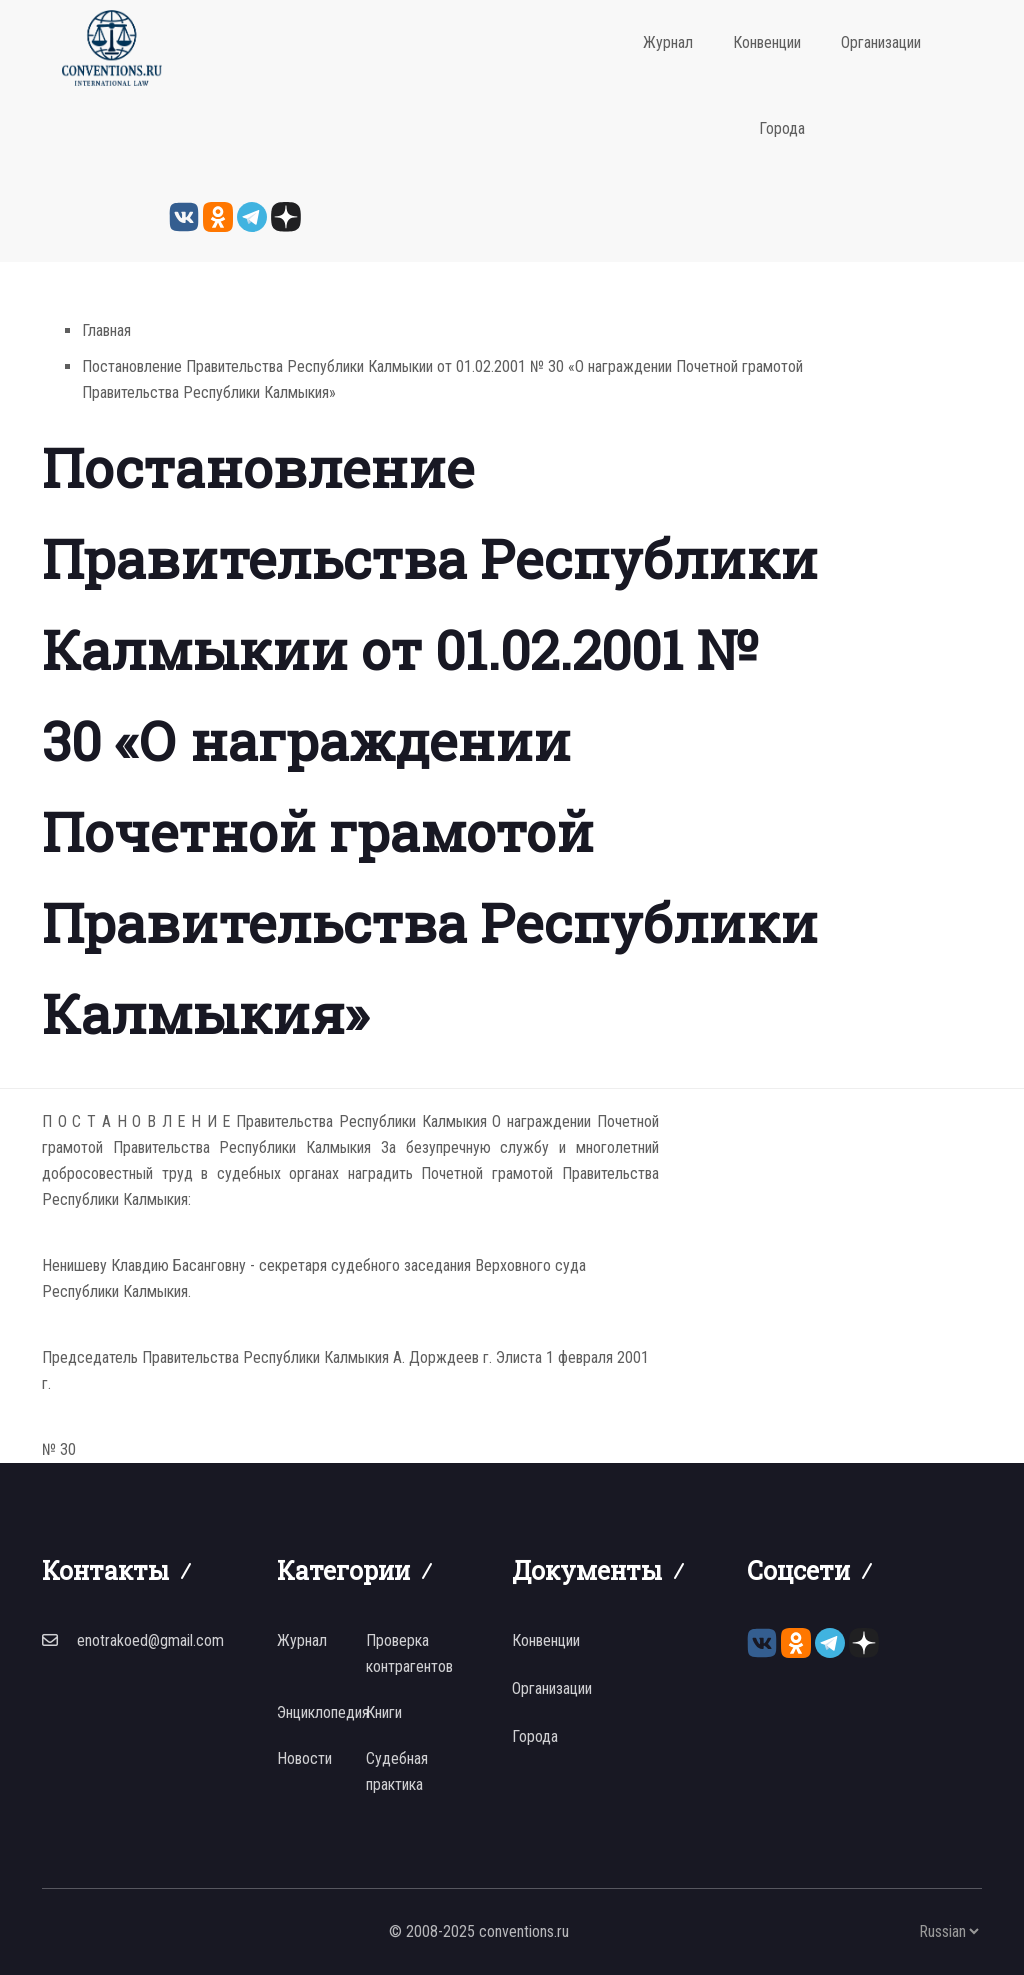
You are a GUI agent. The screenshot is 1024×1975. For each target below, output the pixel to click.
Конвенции (767, 42)
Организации (881, 42)
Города (782, 128)
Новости (304, 1758)
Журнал (668, 42)
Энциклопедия (323, 1712)
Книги (384, 1712)
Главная (106, 330)
